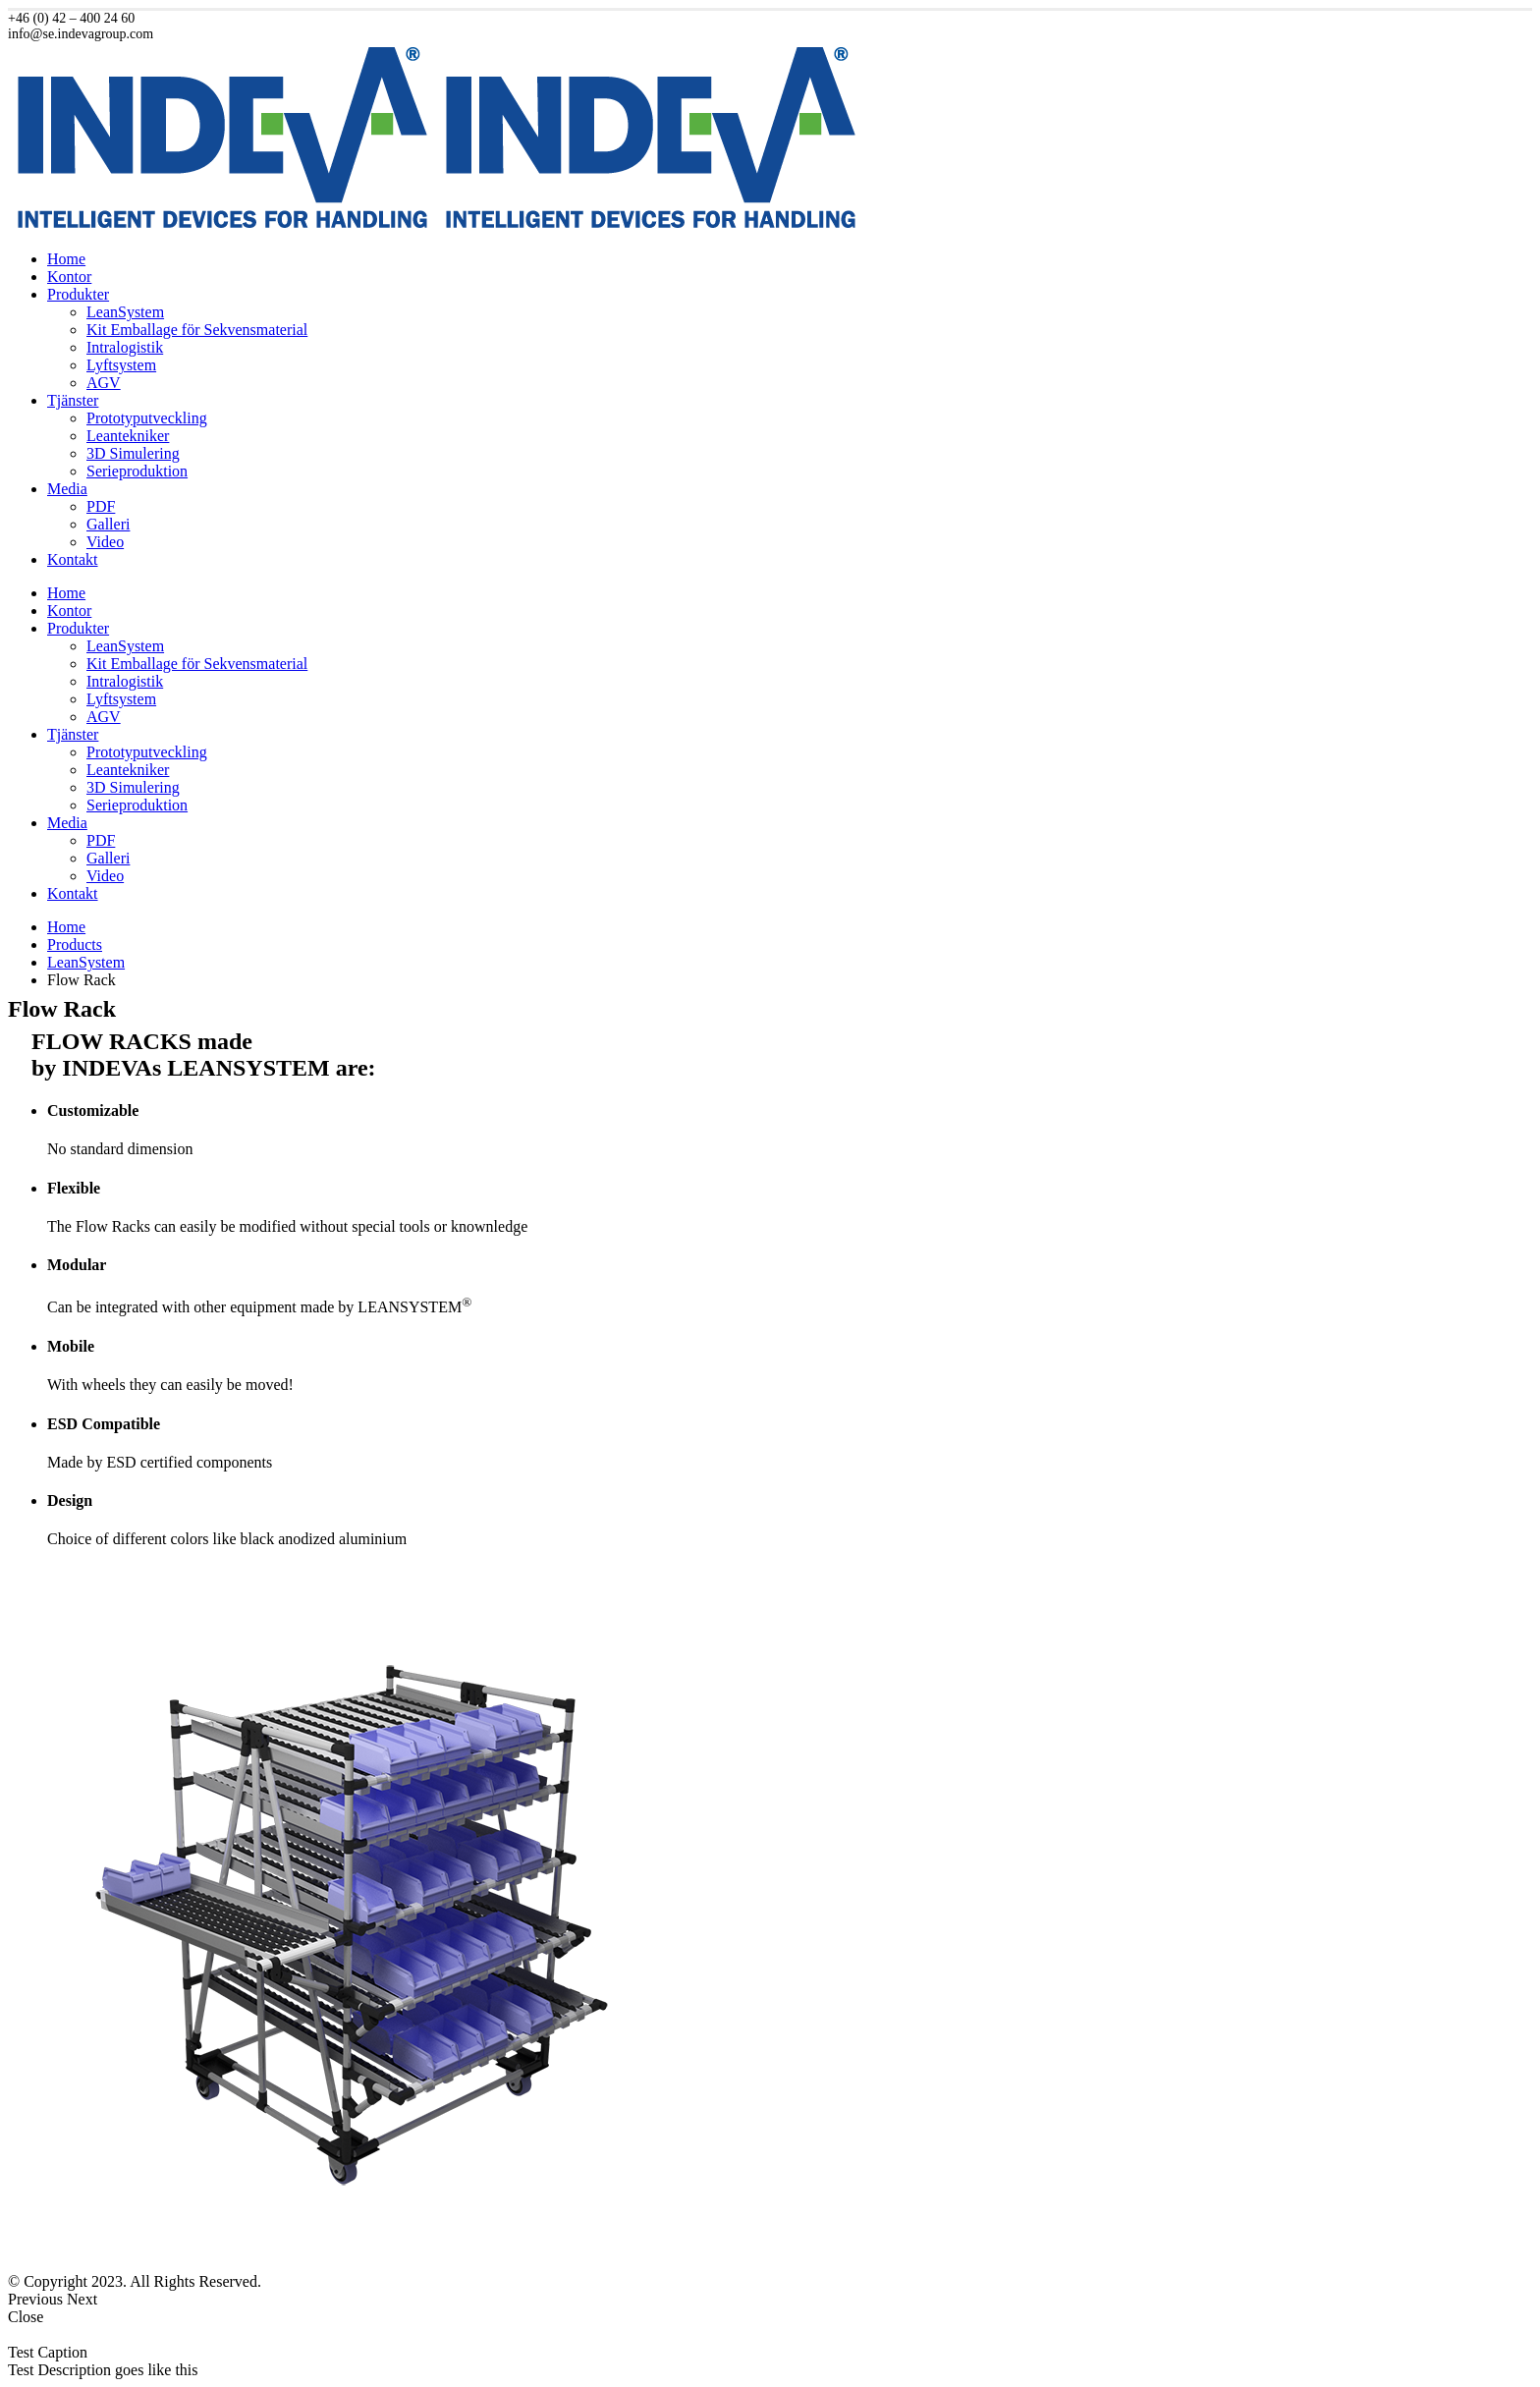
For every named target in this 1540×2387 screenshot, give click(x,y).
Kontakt (72, 559)
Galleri (108, 524)
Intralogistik (124, 347)
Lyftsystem (121, 365)
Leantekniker (127, 435)
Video (105, 541)
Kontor (69, 276)
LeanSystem (125, 312)
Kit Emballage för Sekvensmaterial (196, 329)
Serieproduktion (137, 471)
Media (67, 488)
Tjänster (72, 400)
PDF (100, 506)
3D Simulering (133, 453)
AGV (103, 382)
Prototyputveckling (146, 418)
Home (66, 258)
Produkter (78, 294)
